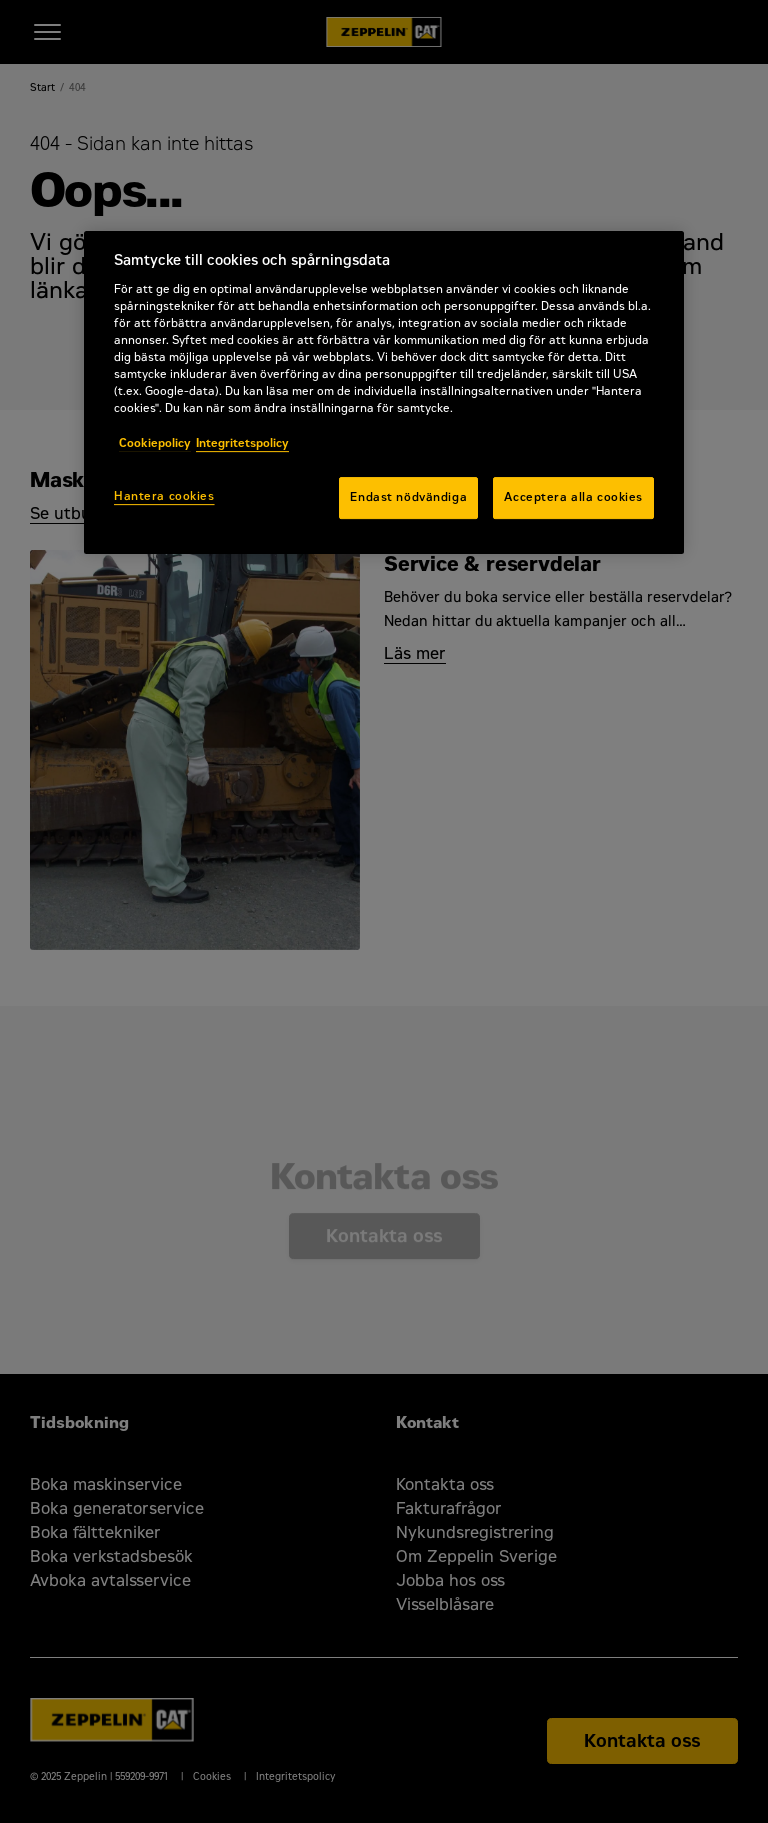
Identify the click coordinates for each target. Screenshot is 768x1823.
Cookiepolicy (155, 443)
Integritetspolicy (242, 443)
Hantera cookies (164, 496)
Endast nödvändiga (408, 497)
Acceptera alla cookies (573, 497)
